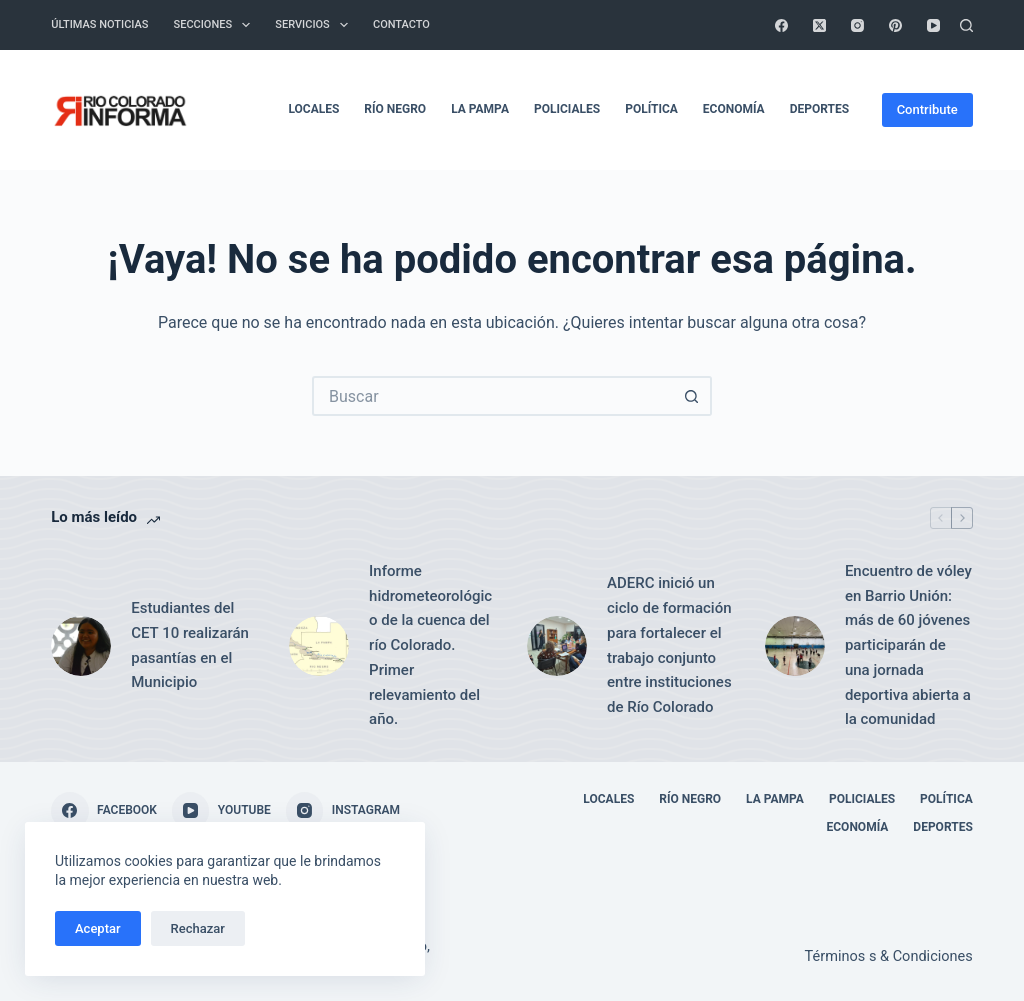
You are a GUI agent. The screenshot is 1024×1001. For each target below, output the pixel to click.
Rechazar (198, 928)
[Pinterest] (895, 25)
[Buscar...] (492, 396)
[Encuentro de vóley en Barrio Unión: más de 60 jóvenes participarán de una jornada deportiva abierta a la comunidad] (795, 646)
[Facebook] (781, 25)
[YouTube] (933, 25)
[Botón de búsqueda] (692, 396)
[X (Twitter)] (819, 25)
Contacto (401, 24)
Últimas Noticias (99, 24)
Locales (313, 109)
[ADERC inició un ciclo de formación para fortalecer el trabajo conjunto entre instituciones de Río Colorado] (557, 646)
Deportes (819, 109)
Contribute (927, 109)
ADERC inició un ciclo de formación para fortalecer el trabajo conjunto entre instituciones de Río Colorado (669, 645)
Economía (734, 109)
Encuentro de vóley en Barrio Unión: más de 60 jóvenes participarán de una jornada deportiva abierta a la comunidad (908, 645)
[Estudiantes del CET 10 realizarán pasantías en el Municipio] (81, 646)
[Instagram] (857, 25)
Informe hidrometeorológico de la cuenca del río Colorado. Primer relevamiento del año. (430, 645)
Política (651, 109)
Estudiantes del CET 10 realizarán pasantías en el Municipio (190, 645)
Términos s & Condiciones (889, 956)
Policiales (567, 109)
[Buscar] (966, 25)
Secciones (216, 25)
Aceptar (98, 928)
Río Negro (395, 109)
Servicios (315, 25)
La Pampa (480, 109)
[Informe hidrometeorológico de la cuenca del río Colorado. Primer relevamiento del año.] (319, 646)
